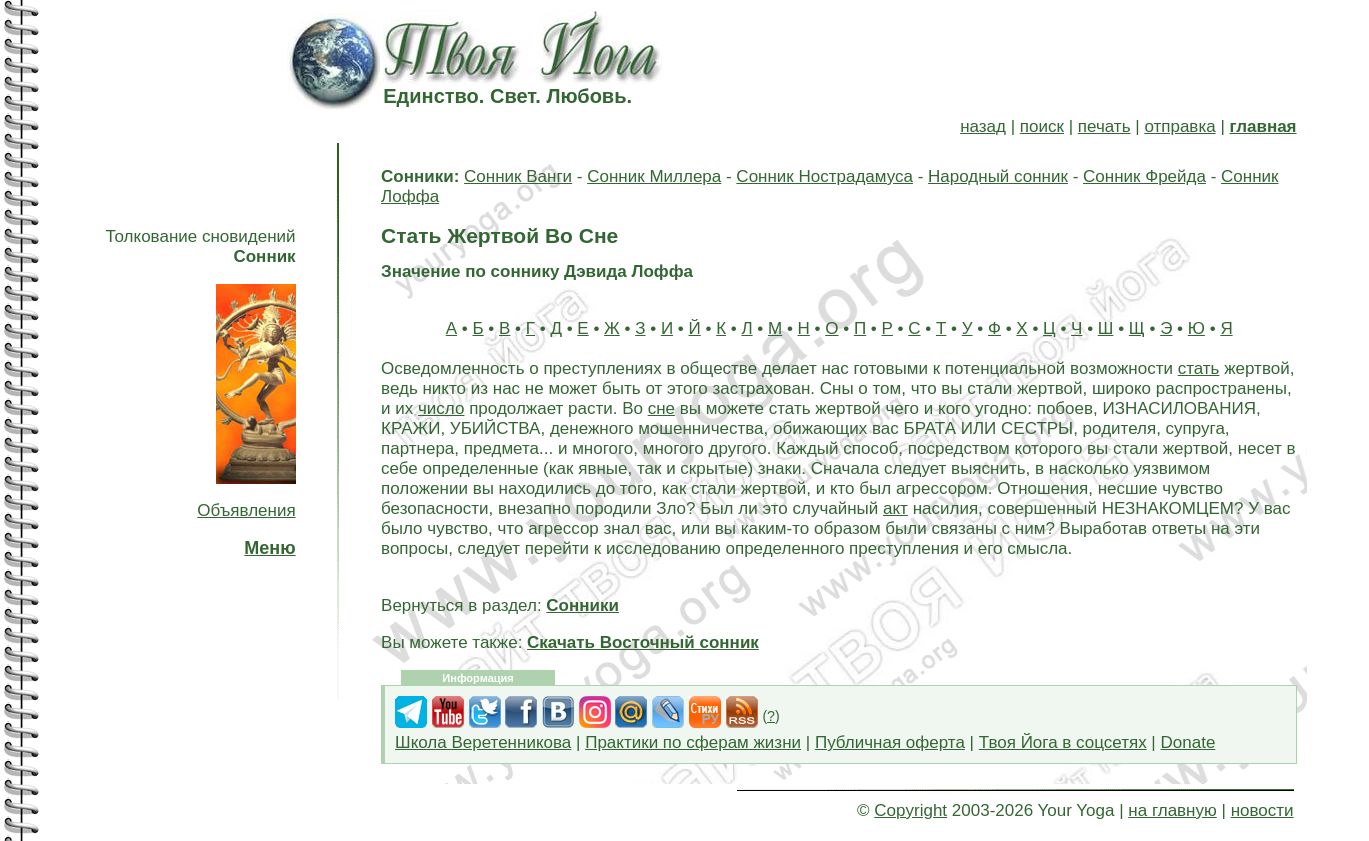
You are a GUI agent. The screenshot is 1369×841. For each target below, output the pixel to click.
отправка (1179, 126)
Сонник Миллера (654, 176)
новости (1262, 810)
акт (895, 508)
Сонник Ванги (518, 176)
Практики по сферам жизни (693, 742)
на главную (1172, 810)
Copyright (910, 810)
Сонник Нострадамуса (824, 176)
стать (1199, 368)
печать (1104, 126)
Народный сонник (998, 176)
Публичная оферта (890, 742)
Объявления (246, 510)
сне (661, 408)
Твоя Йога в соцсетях (1063, 742)
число (441, 408)
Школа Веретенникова (483, 742)
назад (983, 126)
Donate (1188, 742)
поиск (1042, 126)
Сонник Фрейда (1144, 176)
